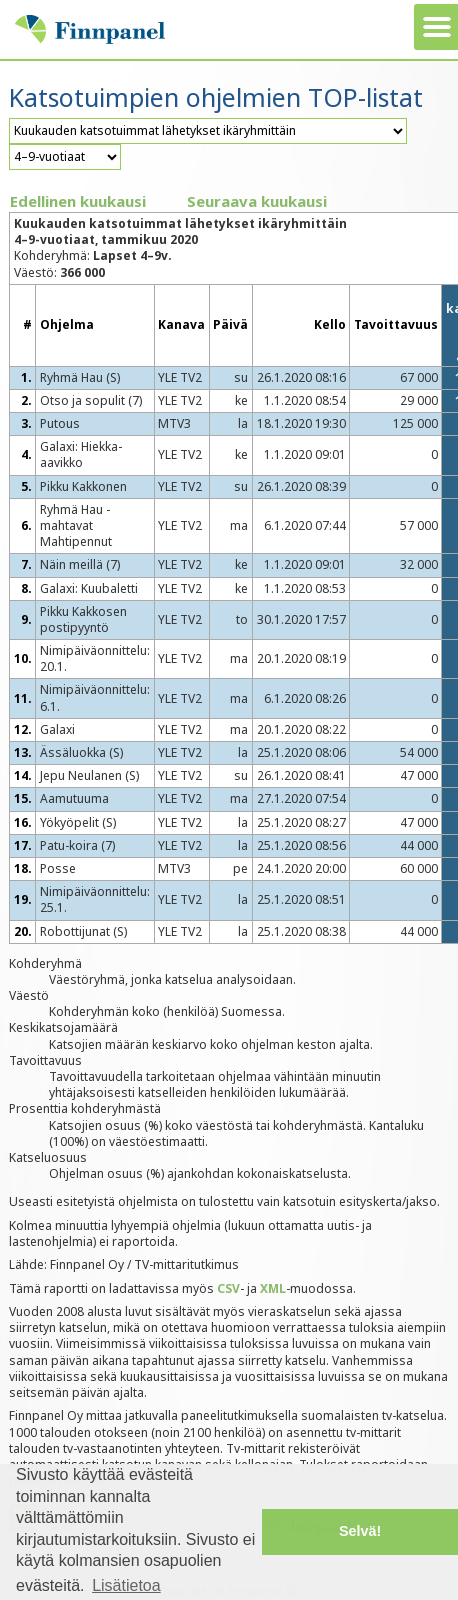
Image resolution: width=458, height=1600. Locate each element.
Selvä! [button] (360, 1531)
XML (273, 1288)
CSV (228, 1288)
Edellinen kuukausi (78, 201)
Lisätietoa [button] (126, 1585)
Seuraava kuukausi (257, 201)
